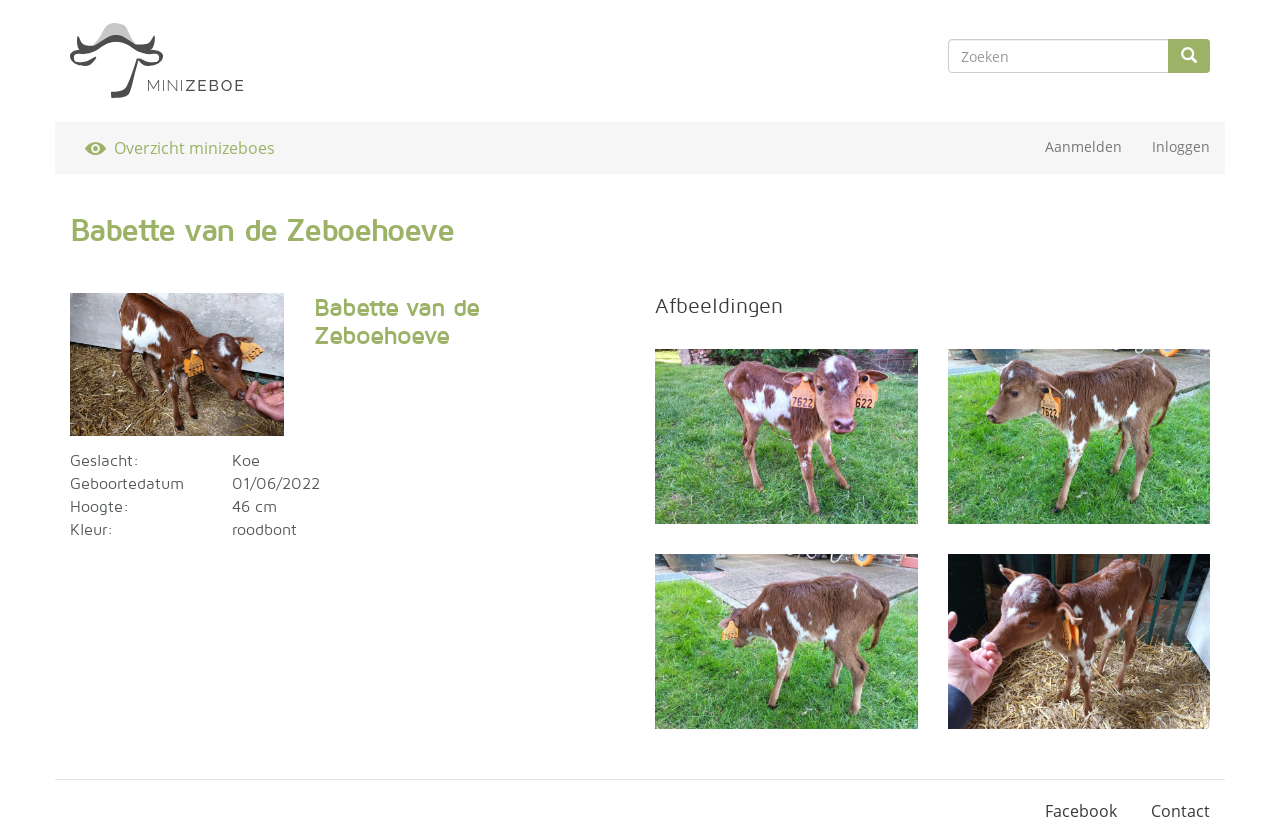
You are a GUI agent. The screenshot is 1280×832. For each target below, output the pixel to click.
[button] (177, 364)
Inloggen (1181, 146)
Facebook (1081, 811)
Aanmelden (1083, 146)
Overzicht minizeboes (194, 148)
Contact (1180, 811)
